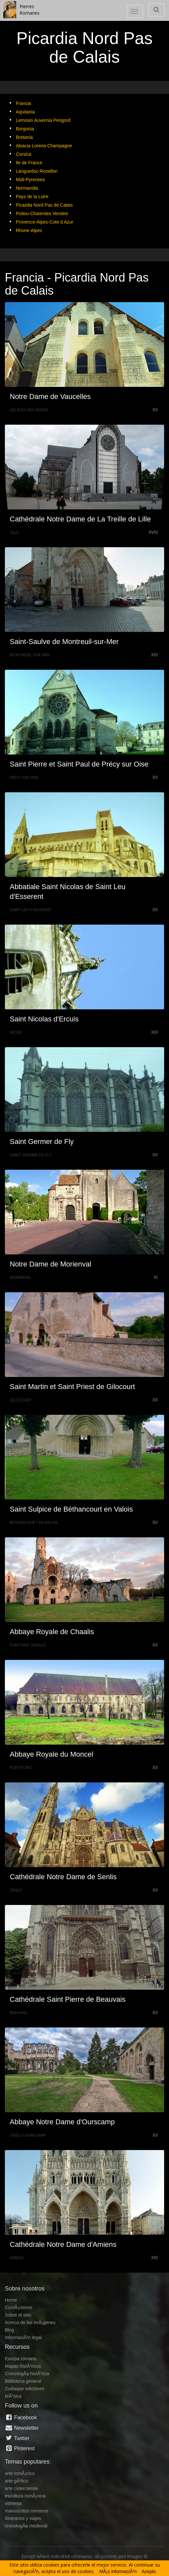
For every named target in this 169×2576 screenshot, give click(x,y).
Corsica (23, 154)
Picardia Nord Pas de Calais (44, 205)
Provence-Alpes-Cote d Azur (44, 222)
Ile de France (29, 162)
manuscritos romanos (26, 2510)
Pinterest (20, 2448)
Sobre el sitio (18, 2315)
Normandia (27, 188)
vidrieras (13, 2503)
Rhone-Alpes (29, 230)
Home (11, 2300)
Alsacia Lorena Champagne (44, 145)
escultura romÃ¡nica (25, 2495)
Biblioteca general (23, 2381)
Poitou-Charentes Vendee (42, 213)
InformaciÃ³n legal (23, 2337)
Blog (9, 2330)
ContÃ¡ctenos (18, 2307)
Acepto (149, 2571)
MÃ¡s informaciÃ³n (118, 2571)
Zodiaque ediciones (24, 2388)
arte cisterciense (21, 2488)
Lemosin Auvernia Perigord (43, 120)
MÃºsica (13, 2396)
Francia (23, 103)
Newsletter (22, 2427)
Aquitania (25, 111)
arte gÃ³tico (16, 2480)
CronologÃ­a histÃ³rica (27, 2373)
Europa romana (20, 2358)
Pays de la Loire (32, 196)
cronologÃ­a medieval (26, 2525)
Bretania (24, 137)
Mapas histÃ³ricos (23, 2366)
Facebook (21, 2417)
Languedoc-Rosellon (37, 171)
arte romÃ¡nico (20, 2473)
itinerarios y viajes (23, 2518)
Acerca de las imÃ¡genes (30, 2322)
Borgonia (25, 128)
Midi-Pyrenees (30, 179)
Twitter (17, 2438)
